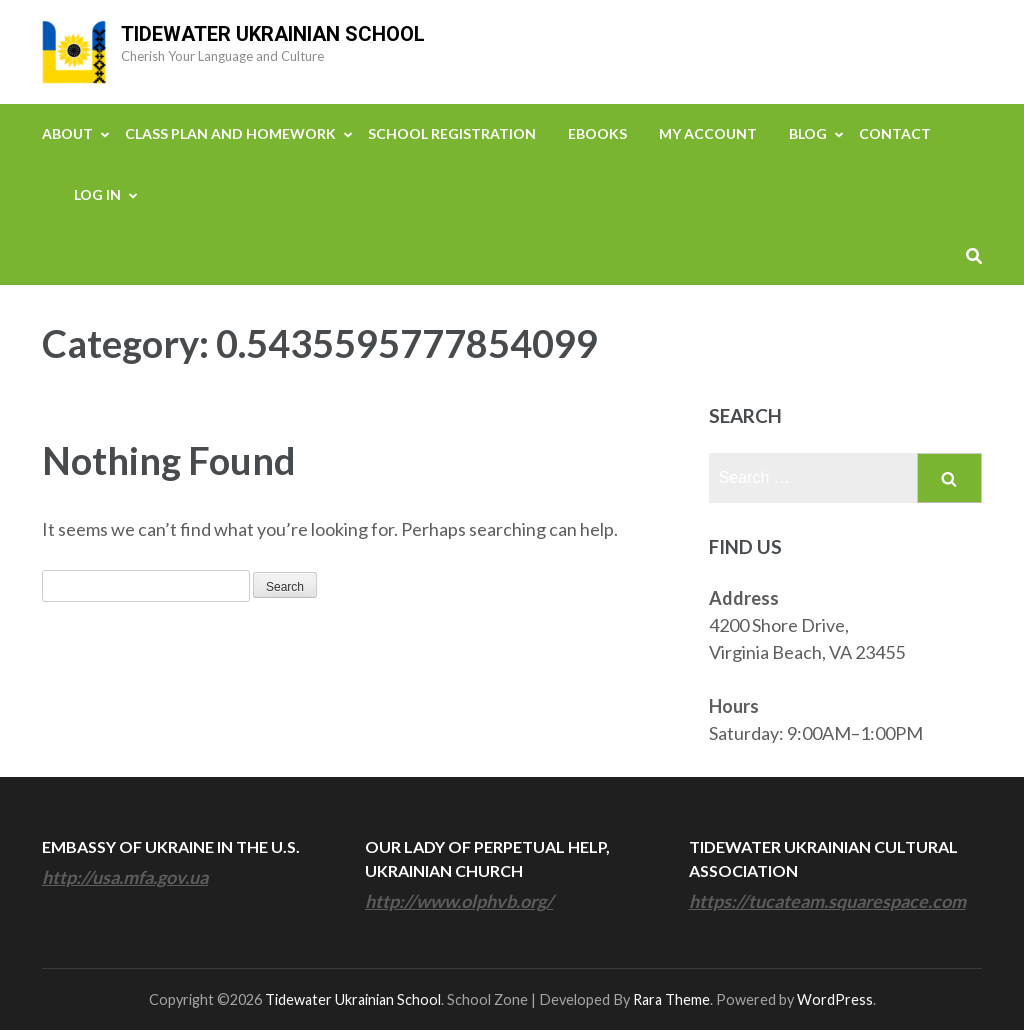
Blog (808, 133)
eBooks (597, 133)
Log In (97, 194)
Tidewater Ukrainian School (273, 34)
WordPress (835, 999)
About (67, 133)
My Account (708, 133)
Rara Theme (671, 999)
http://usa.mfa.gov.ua (125, 877)
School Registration (452, 133)
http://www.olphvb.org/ (459, 901)
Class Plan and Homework (230, 133)
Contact (895, 133)
